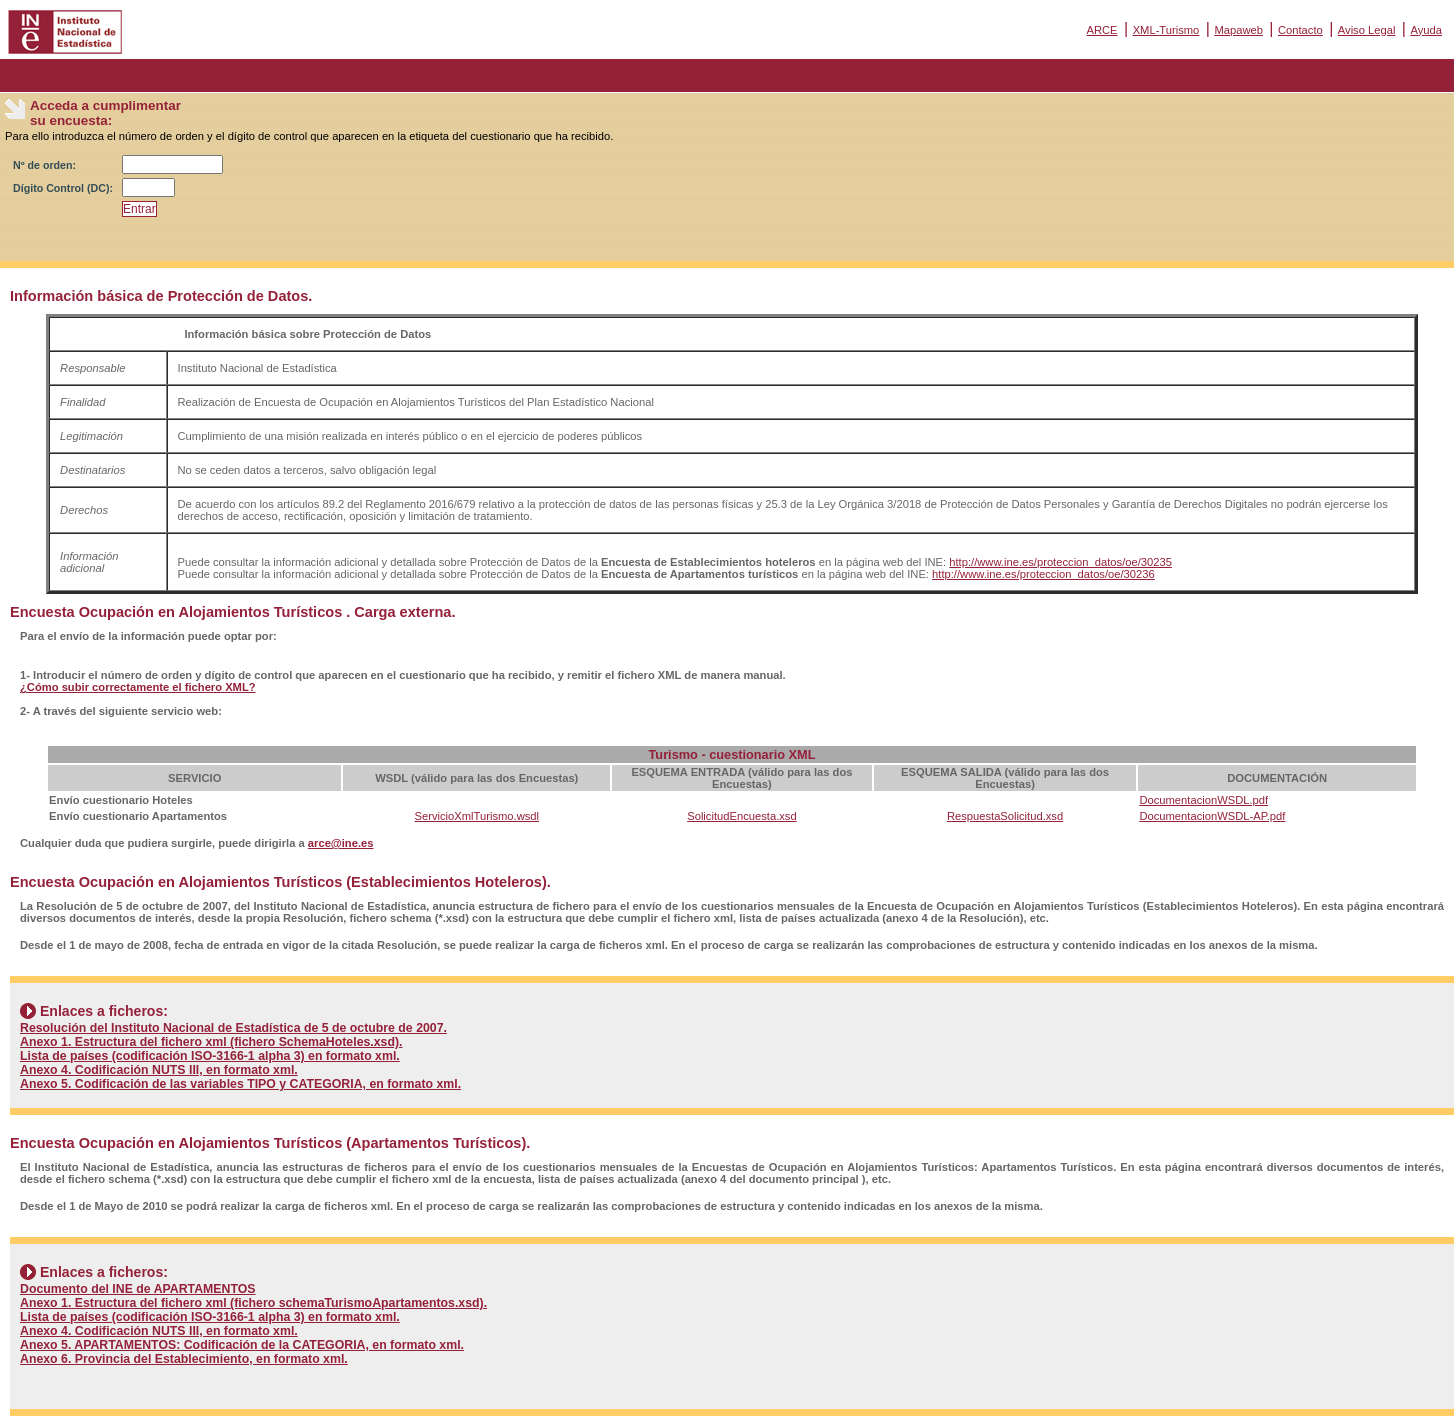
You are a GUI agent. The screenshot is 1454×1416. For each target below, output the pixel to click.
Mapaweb (1238, 30)
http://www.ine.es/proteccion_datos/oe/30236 (1043, 574)
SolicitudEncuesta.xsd (741, 816)
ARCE (1101, 30)
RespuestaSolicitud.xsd (1005, 816)
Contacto (1300, 30)
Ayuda (1426, 30)
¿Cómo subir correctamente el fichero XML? (138, 687)
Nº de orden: (44, 165)
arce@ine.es (341, 843)
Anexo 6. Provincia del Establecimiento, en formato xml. (184, 1359)
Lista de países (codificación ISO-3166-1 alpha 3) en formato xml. (210, 1056)
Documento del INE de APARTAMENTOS (138, 1289)
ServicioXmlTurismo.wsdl (477, 816)
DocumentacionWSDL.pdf (1203, 800)
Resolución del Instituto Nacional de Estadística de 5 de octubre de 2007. (233, 1028)
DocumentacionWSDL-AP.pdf (1212, 816)
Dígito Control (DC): (63, 188)
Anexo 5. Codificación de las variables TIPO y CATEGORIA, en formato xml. (240, 1084)
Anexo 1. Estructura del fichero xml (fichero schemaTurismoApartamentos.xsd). (253, 1303)
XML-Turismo (1166, 30)
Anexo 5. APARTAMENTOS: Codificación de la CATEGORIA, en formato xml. (242, 1345)
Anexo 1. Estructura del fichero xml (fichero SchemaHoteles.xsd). (211, 1042)
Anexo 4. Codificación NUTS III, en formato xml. (159, 1070)
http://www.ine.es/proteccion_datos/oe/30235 (1060, 562)
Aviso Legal (1367, 30)
